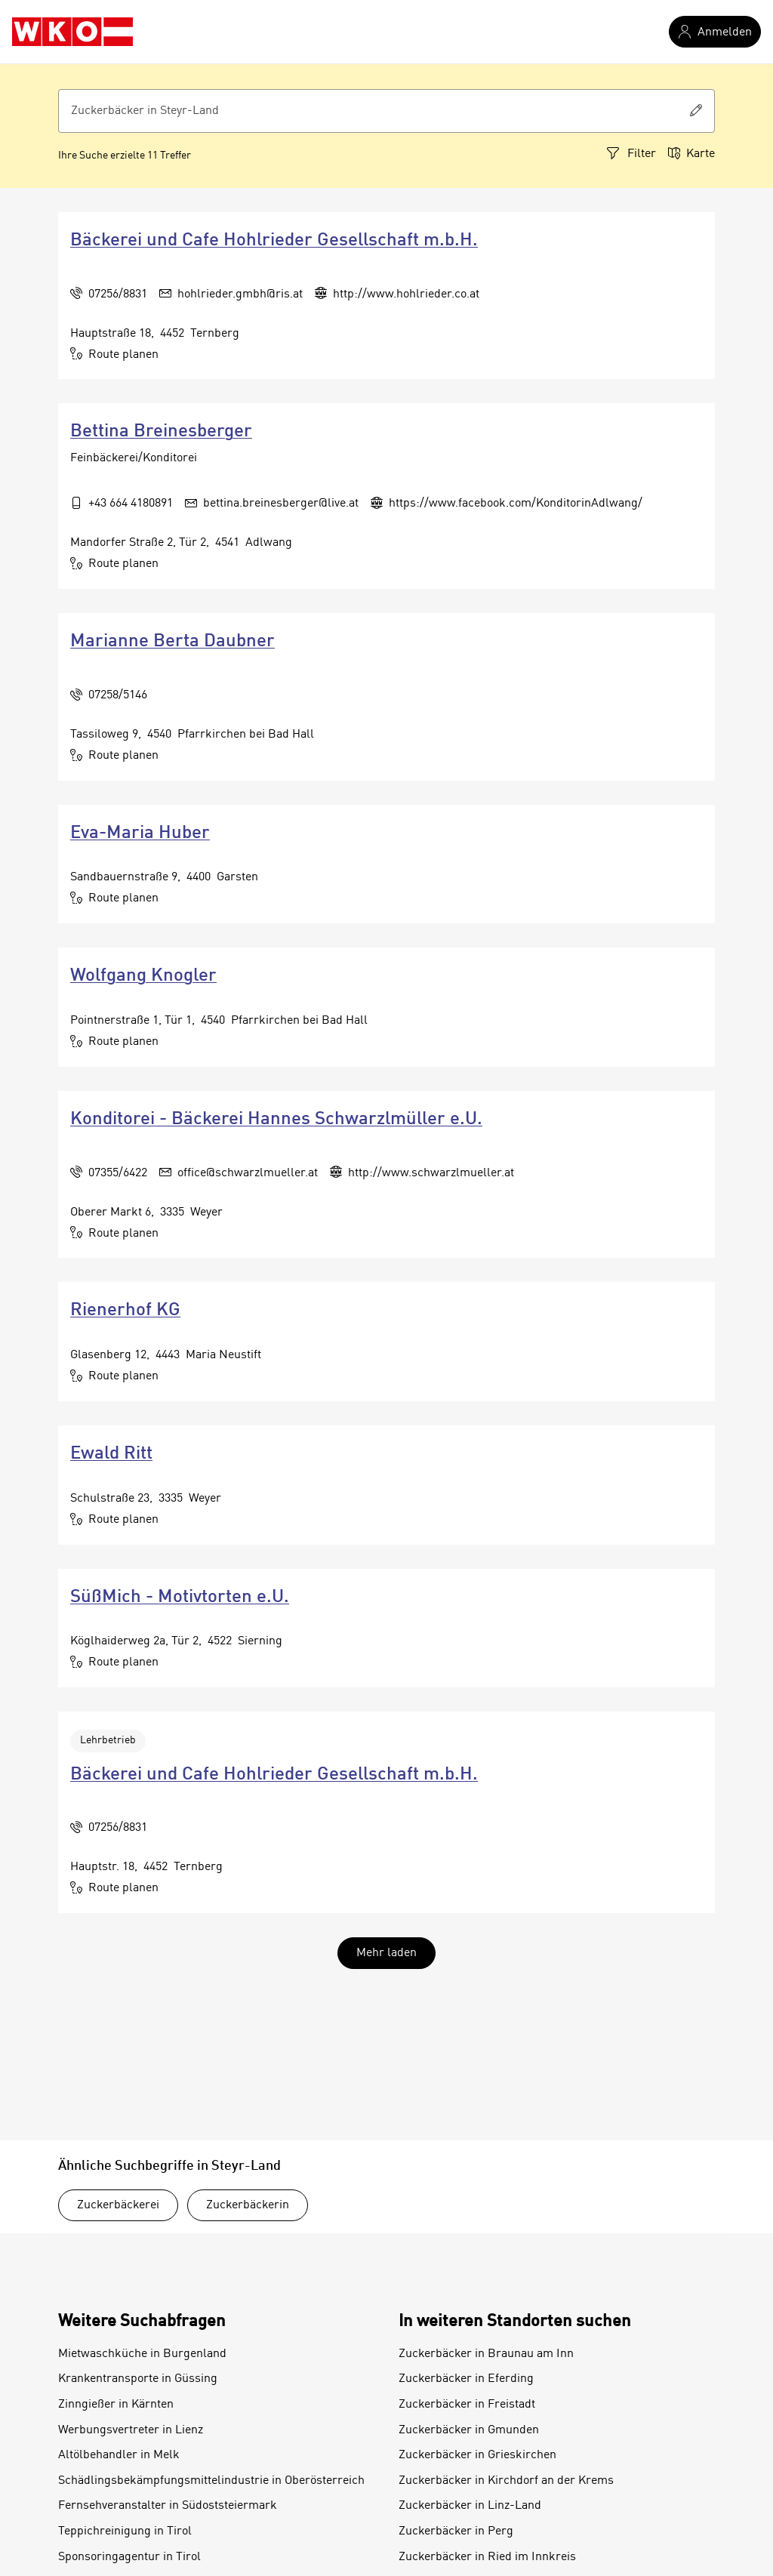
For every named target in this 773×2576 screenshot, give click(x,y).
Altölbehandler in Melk (119, 2455)
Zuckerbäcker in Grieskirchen (477, 2455)
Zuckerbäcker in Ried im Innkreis (487, 2557)
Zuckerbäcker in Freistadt (467, 2405)
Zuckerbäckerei (118, 2205)
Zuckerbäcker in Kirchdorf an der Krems (506, 2481)
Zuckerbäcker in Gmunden (469, 2430)
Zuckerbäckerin (247, 2205)
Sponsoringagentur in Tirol (129, 2557)
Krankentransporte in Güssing (137, 2379)
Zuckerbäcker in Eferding (466, 2379)
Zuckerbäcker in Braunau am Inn (486, 2354)
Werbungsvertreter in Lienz (130, 2430)
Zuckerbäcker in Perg (456, 2531)
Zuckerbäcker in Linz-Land (470, 2506)
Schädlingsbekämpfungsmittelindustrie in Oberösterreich (211, 2481)
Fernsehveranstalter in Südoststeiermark (167, 2506)
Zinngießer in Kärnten (116, 2405)
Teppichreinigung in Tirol (125, 2531)
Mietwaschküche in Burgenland (142, 2354)
